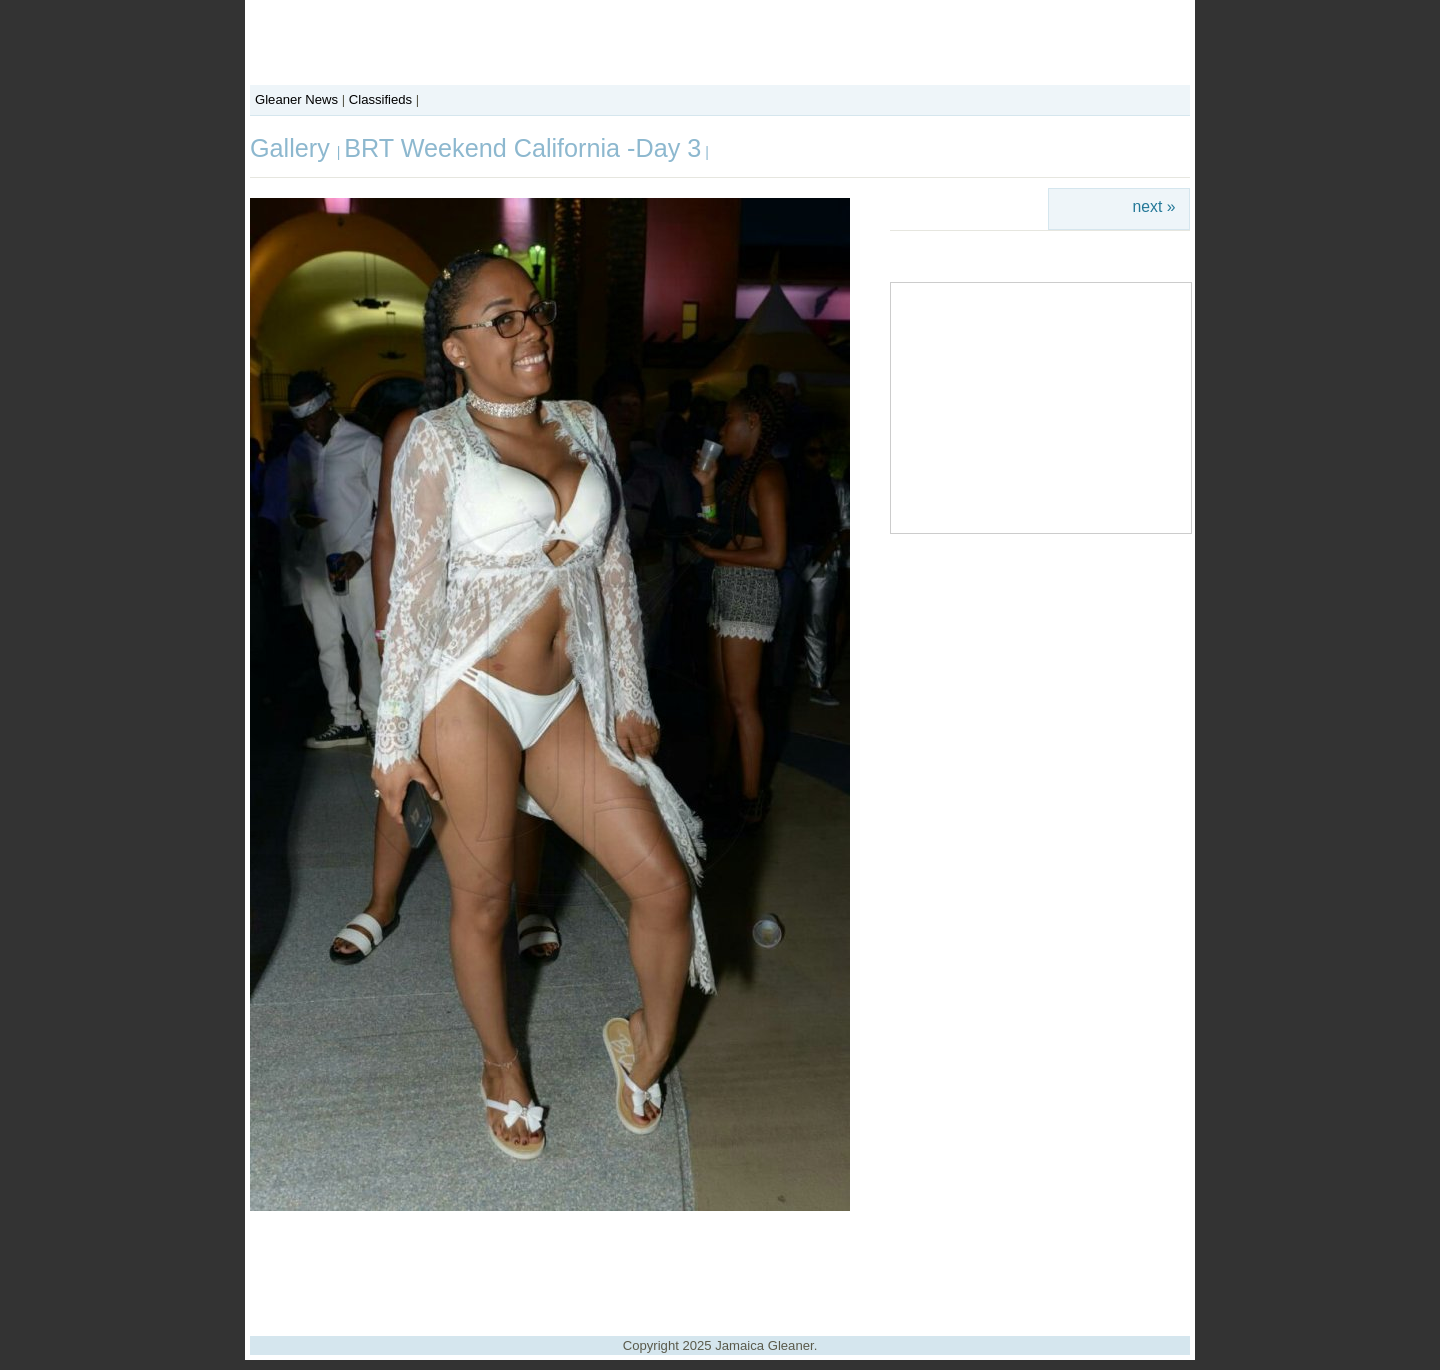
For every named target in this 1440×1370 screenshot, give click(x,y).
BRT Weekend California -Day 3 (522, 148)
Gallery (293, 148)
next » (1154, 206)
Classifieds (380, 99)
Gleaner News (296, 99)
